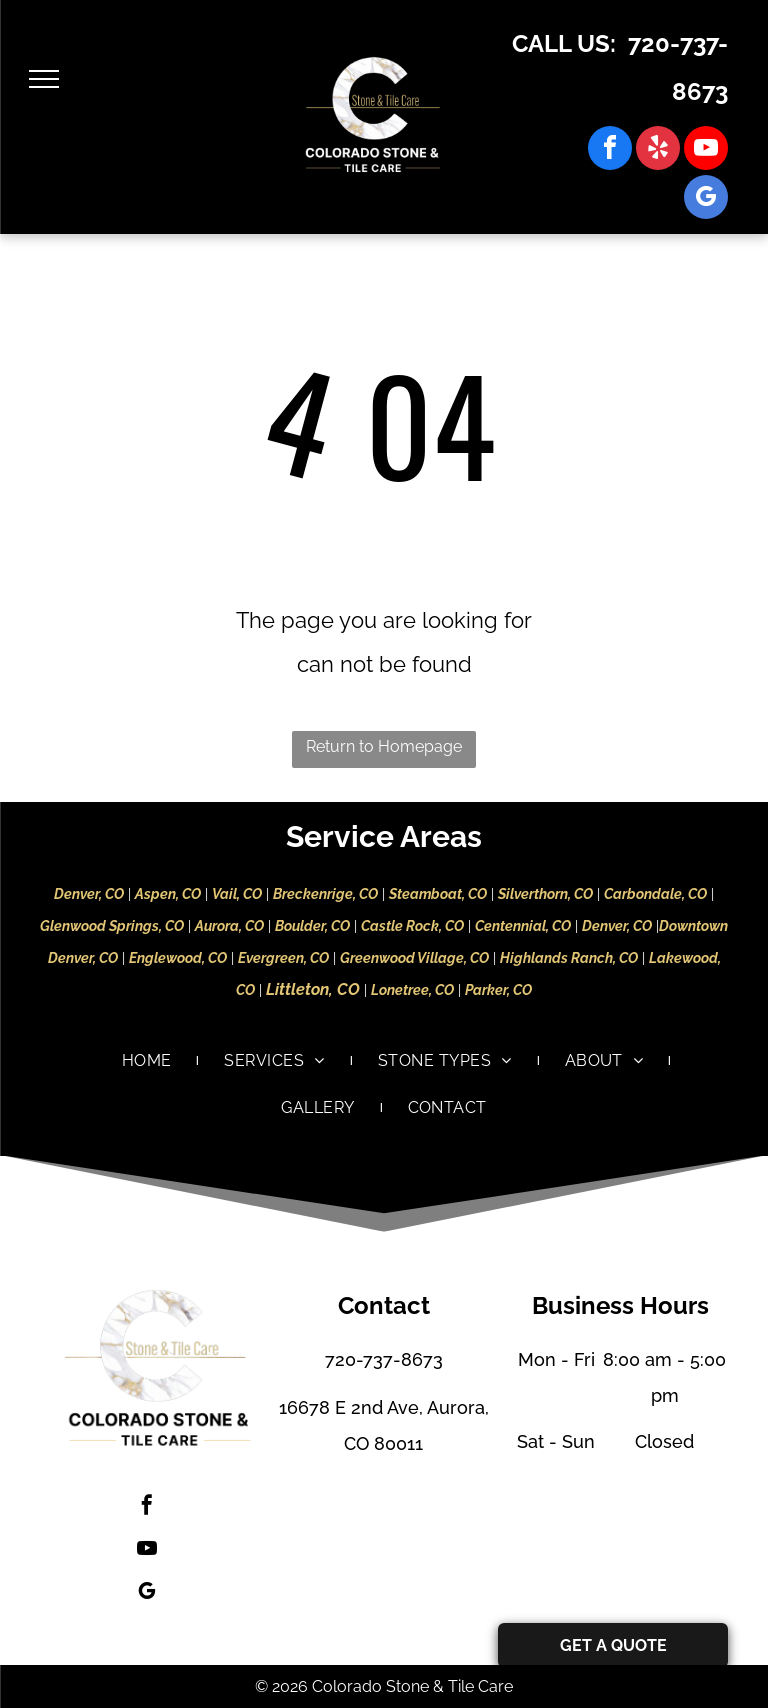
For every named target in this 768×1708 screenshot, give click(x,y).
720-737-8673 (384, 1359)
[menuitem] (148, 1061)
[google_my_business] (706, 199)
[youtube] (706, 150)
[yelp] (658, 150)
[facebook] (610, 150)
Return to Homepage (384, 746)
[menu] (44, 79)
